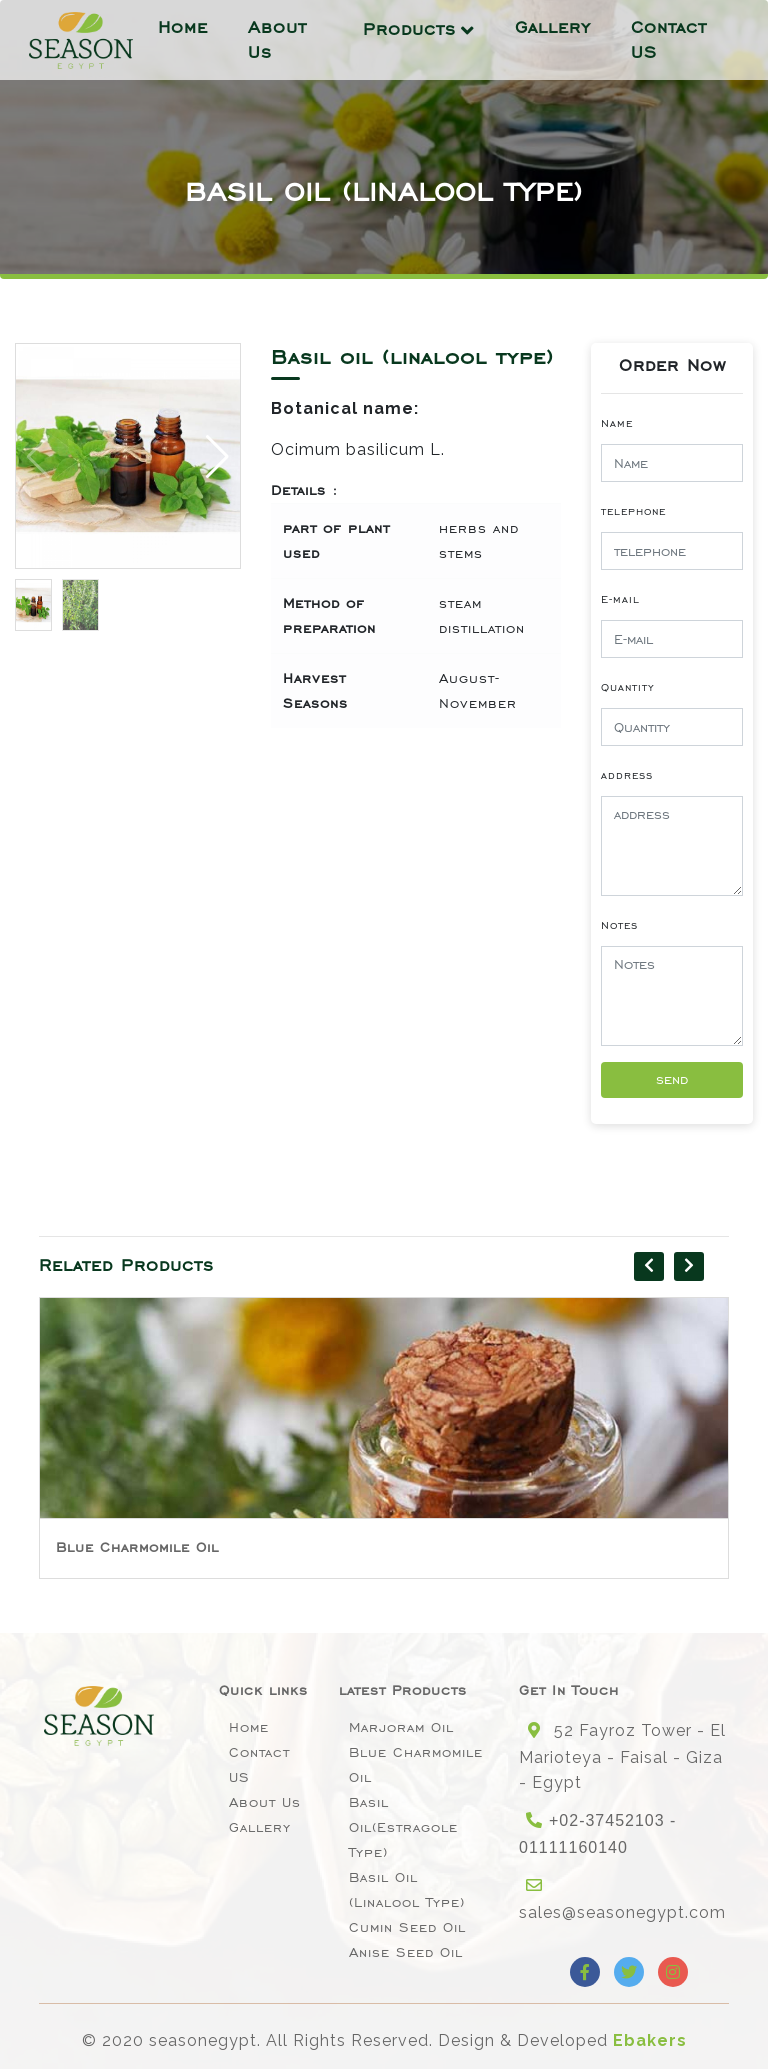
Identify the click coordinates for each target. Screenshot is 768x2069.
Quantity (628, 687)
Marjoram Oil (401, 1727)
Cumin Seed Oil (407, 1927)
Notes (619, 925)
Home (183, 27)
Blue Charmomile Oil (137, 1547)
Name (617, 423)
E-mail (620, 599)
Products (409, 29)
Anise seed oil (406, 1952)
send (672, 1079)
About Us (277, 39)
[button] (217, 456)
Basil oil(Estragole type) (403, 1827)
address (627, 775)
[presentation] (649, 1266)
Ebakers (650, 2040)
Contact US (669, 39)
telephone (633, 511)
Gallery (553, 27)
